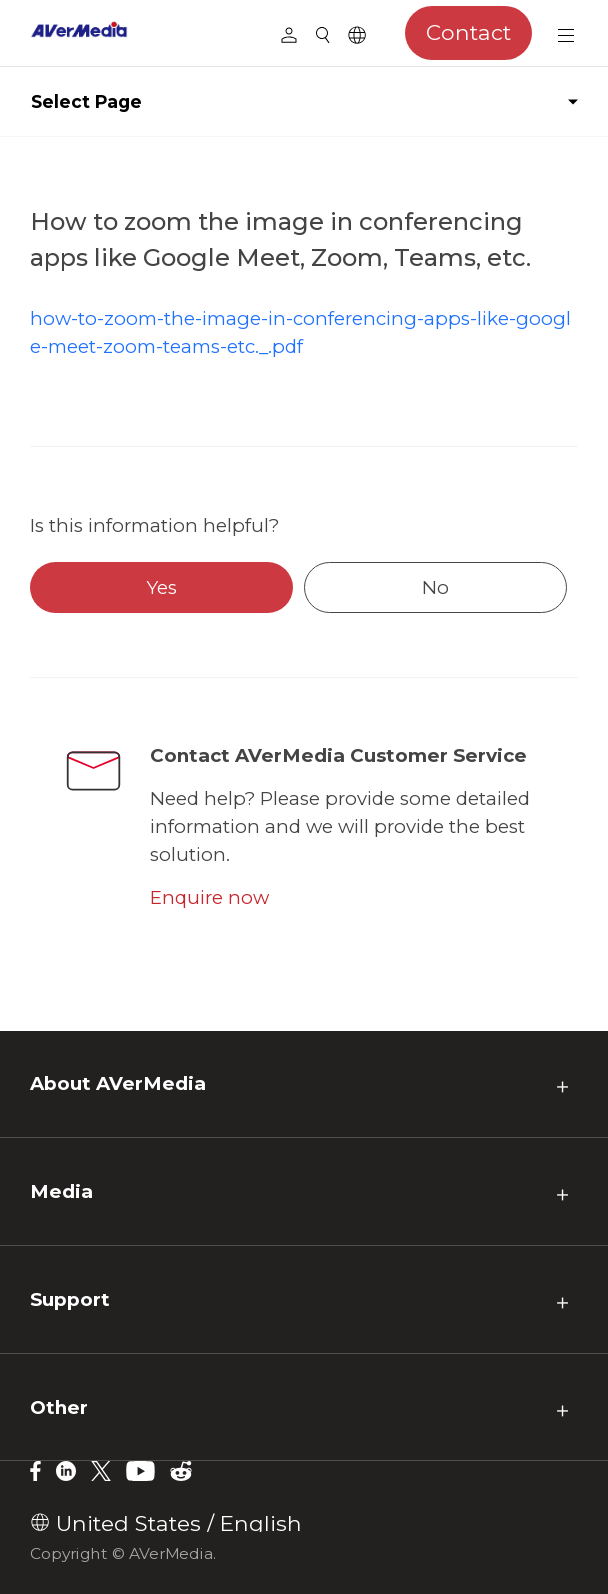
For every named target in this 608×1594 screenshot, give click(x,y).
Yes (162, 587)
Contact (468, 32)
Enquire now (209, 897)
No (435, 587)
